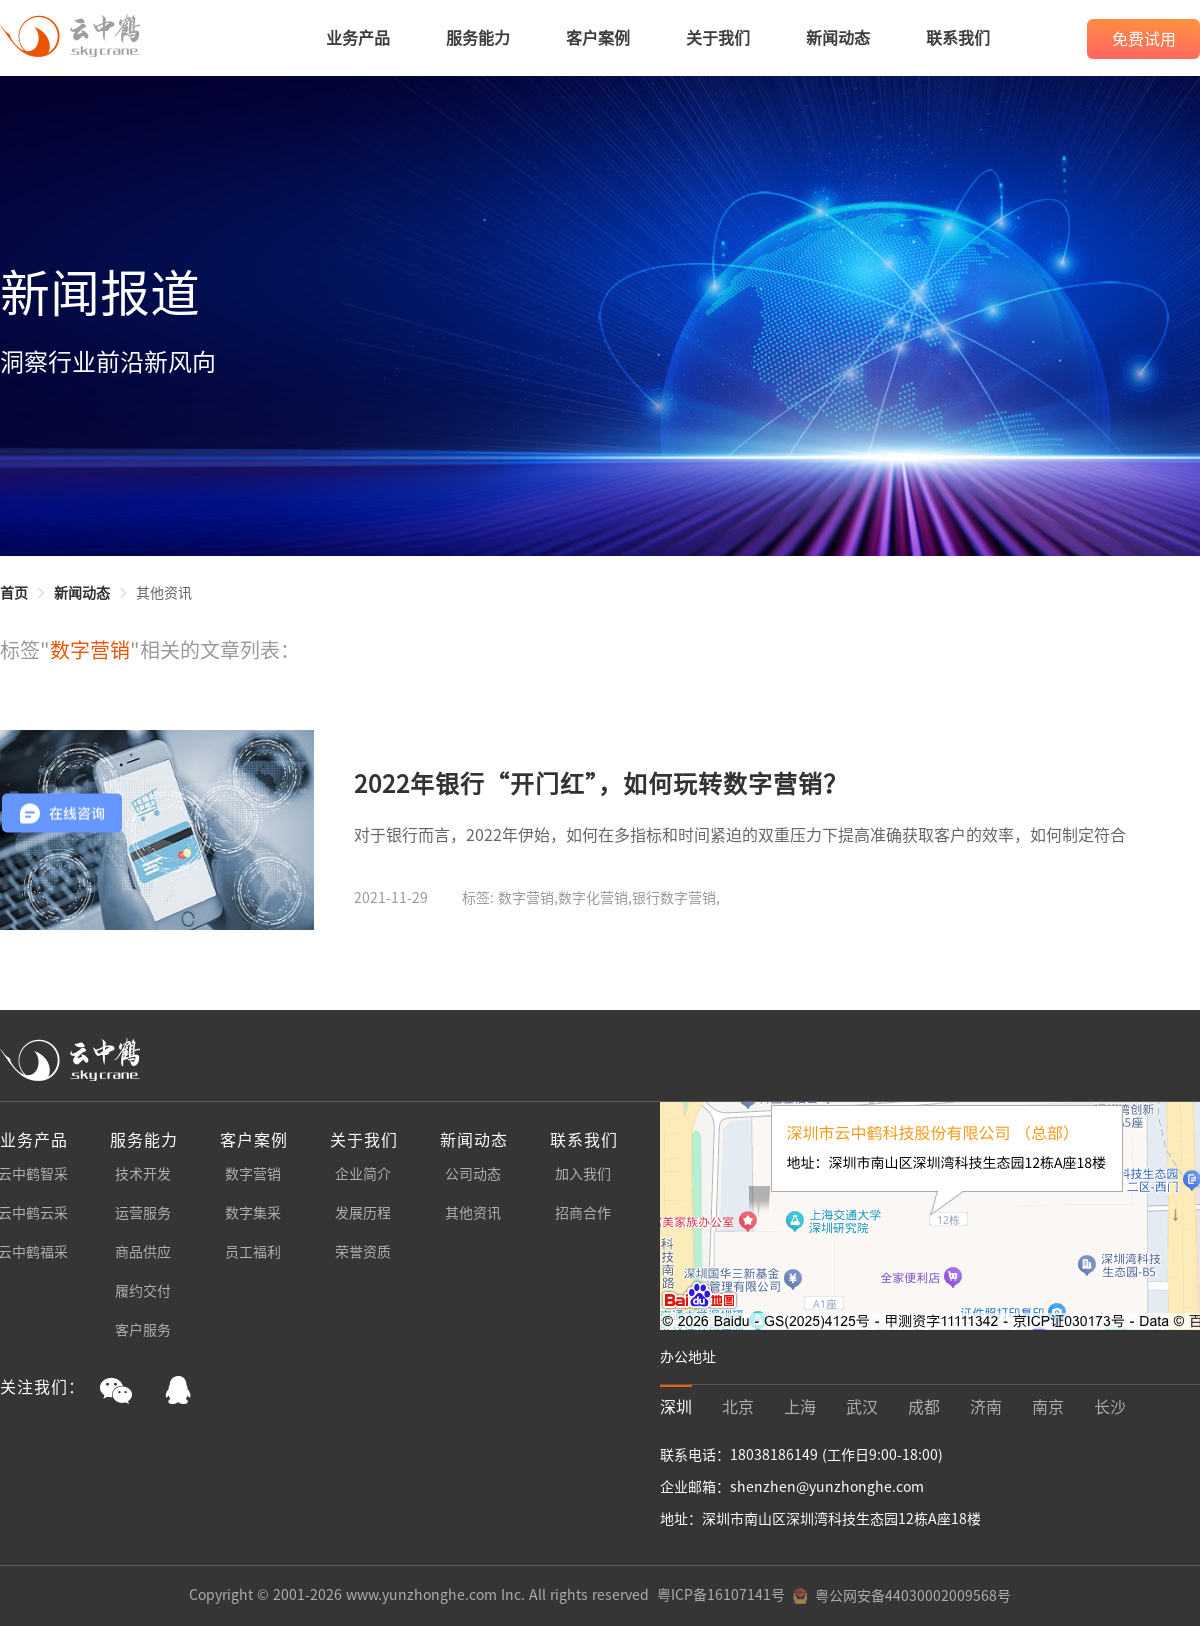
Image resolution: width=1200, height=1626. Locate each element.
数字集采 (253, 1213)
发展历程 (363, 1213)
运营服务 (143, 1213)
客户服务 (143, 1330)
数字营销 (253, 1174)
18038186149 (776, 1455)
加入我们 (583, 1174)
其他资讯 (473, 1213)
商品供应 (143, 1252)
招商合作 (583, 1213)
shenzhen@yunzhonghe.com (827, 1487)
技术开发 (143, 1174)
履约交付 (143, 1291)
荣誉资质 (363, 1252)
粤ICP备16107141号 (721, 1595)
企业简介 (363, 1174)
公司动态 (473, 1174)
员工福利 (253, 1252)
